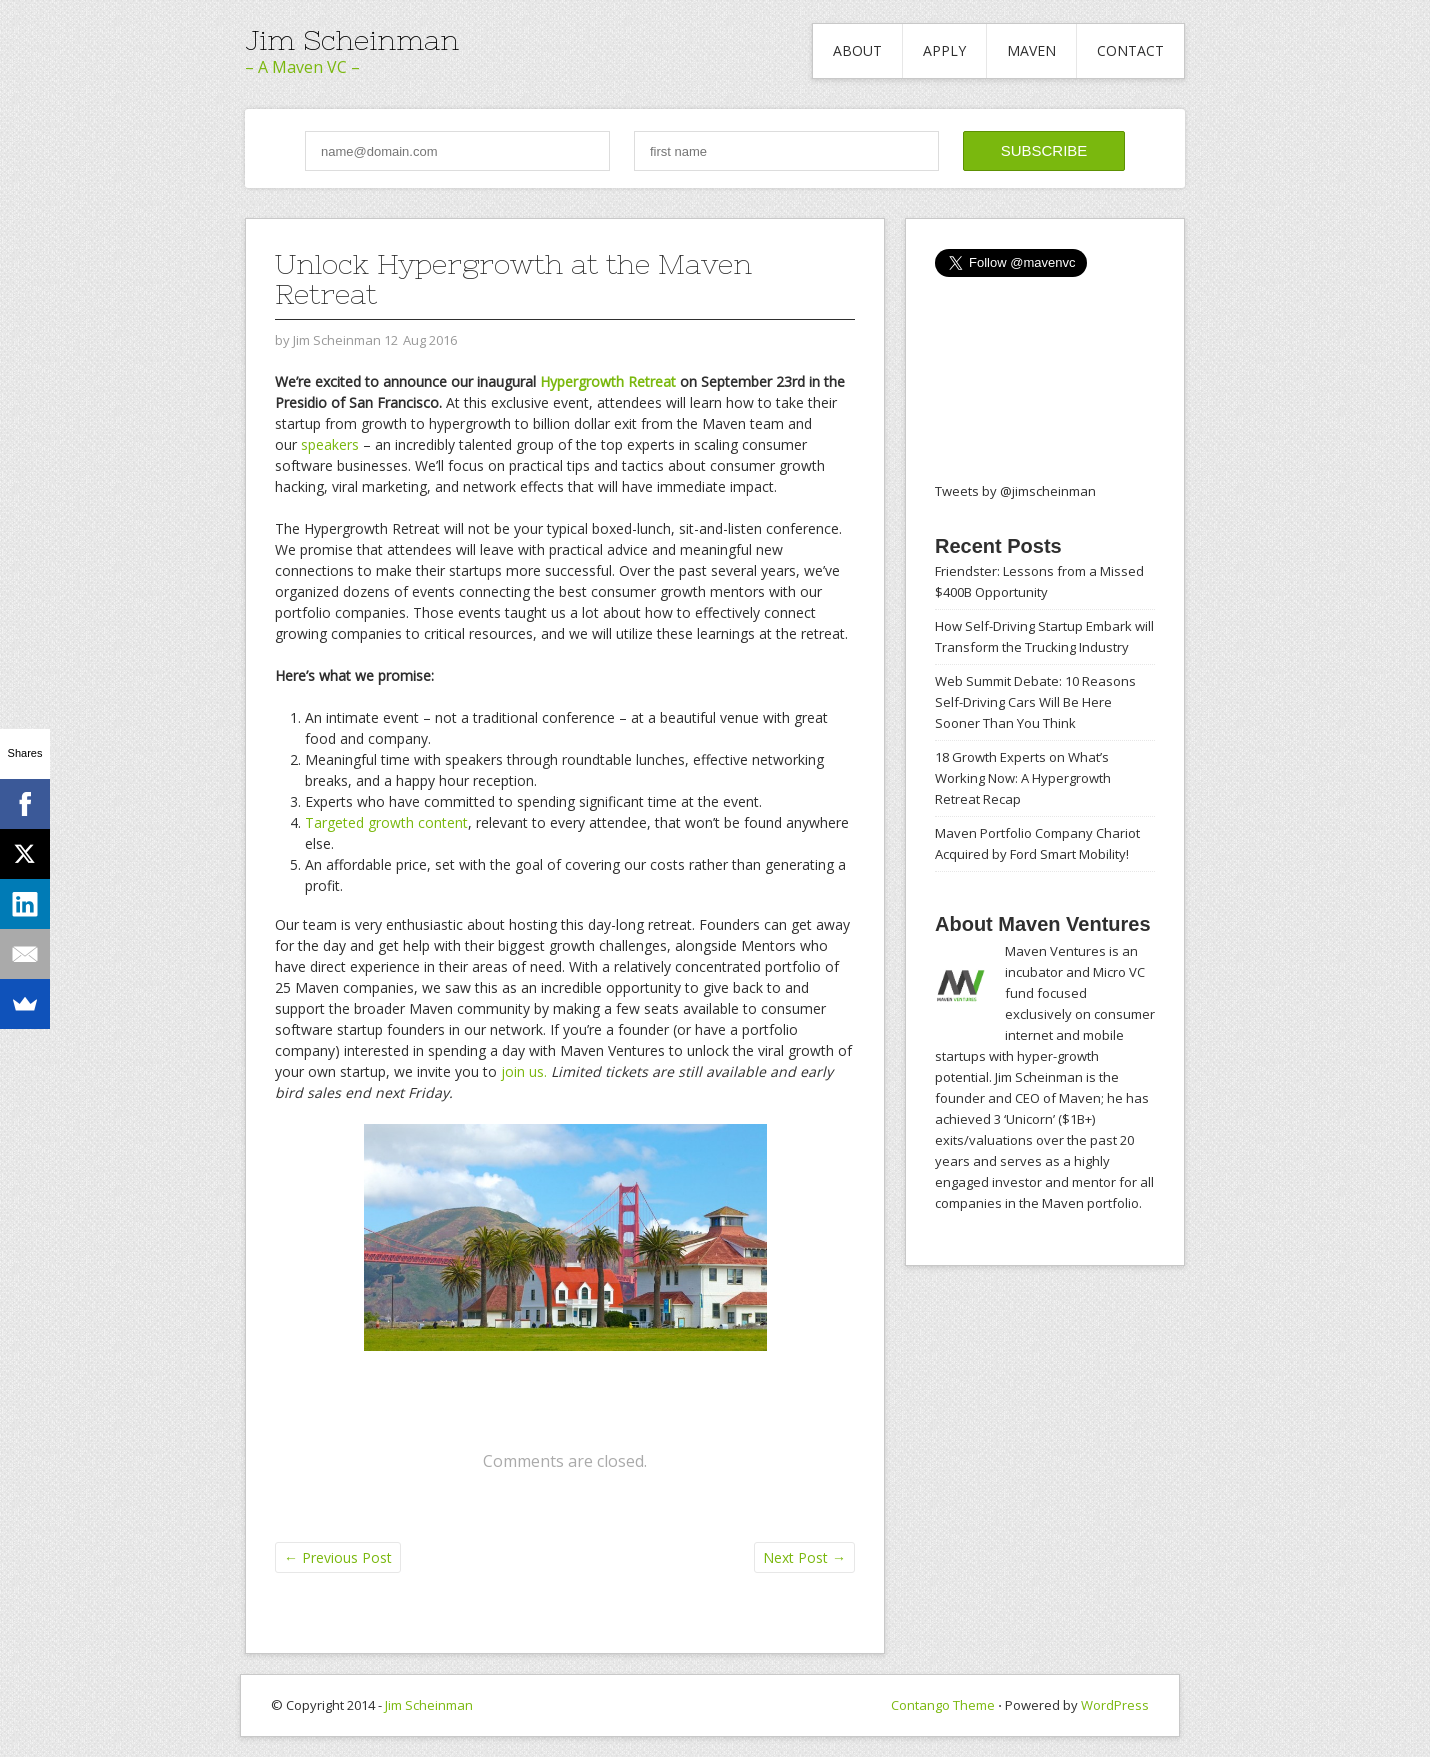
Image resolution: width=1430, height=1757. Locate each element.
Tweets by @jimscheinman (1015, 491)
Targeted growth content (386, 822)
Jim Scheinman (352, 40)
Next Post (804, 1557)
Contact (1130, 50)
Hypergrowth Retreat (608, 381)
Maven (1031, 50)
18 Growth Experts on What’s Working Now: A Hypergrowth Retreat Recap (1023, 778)
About (857, 50)
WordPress (1115, 1705)
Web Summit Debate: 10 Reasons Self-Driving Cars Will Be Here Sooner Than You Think (1035, 702)
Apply (944, 50)
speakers (330, 444)
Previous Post (338, 1557)
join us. (524, 1071)
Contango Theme (943, 1705)
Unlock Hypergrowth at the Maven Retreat (513, 279)
